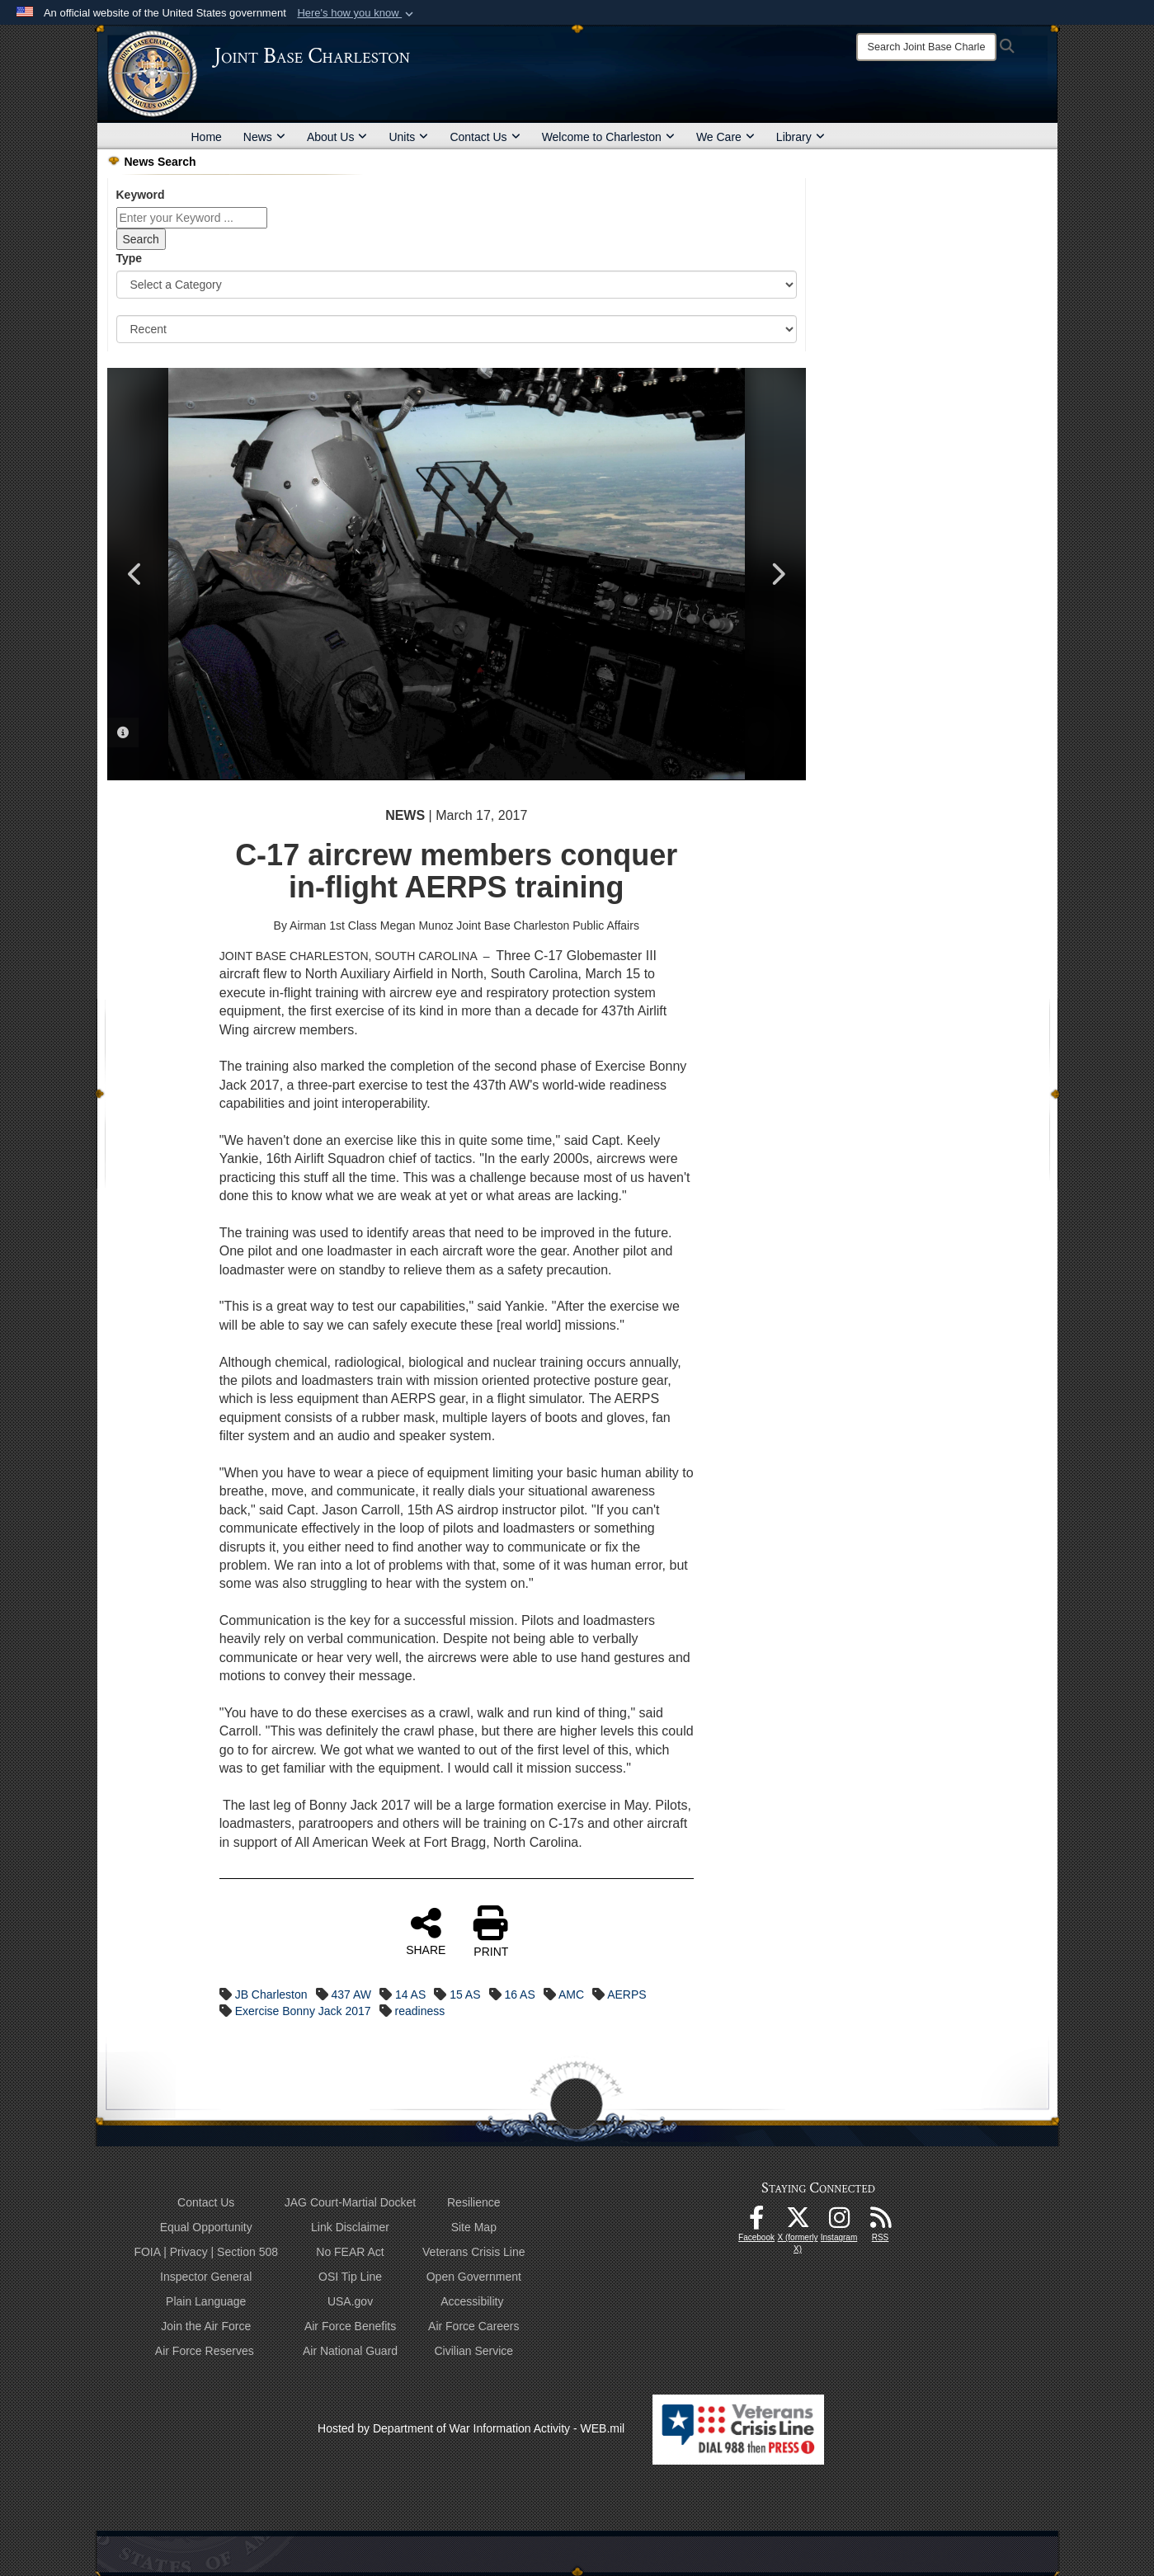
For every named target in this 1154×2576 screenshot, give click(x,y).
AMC (571, 1994)
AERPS (626, 1994)
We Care (725, 137)
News (264, 137)
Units (408, 137)
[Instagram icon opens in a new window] (839, 2222)
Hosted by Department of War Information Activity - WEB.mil (471, 2428)
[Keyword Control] (191, 217)
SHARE (425, 1931)
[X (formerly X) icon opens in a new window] (797, 2222)
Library (800, 137)
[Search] (926, 47)
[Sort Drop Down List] (457, 329)
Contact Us (485, 137)
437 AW (351, 1994)
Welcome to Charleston (608, 137)
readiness (420, 2011)
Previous (136, 574)
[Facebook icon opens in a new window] (756, 2222)
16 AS (519, 1994)
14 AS (410, 1994)
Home (206, 137)
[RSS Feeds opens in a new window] (880, 2222)
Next (777, 574)
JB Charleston (271, 1994)
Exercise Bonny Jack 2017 (303, 2011)
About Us (337, 137)
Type (129, 258)
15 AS (465, 1994)
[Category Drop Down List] (457, 285)
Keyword (140, 194)
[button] (357, 13)
